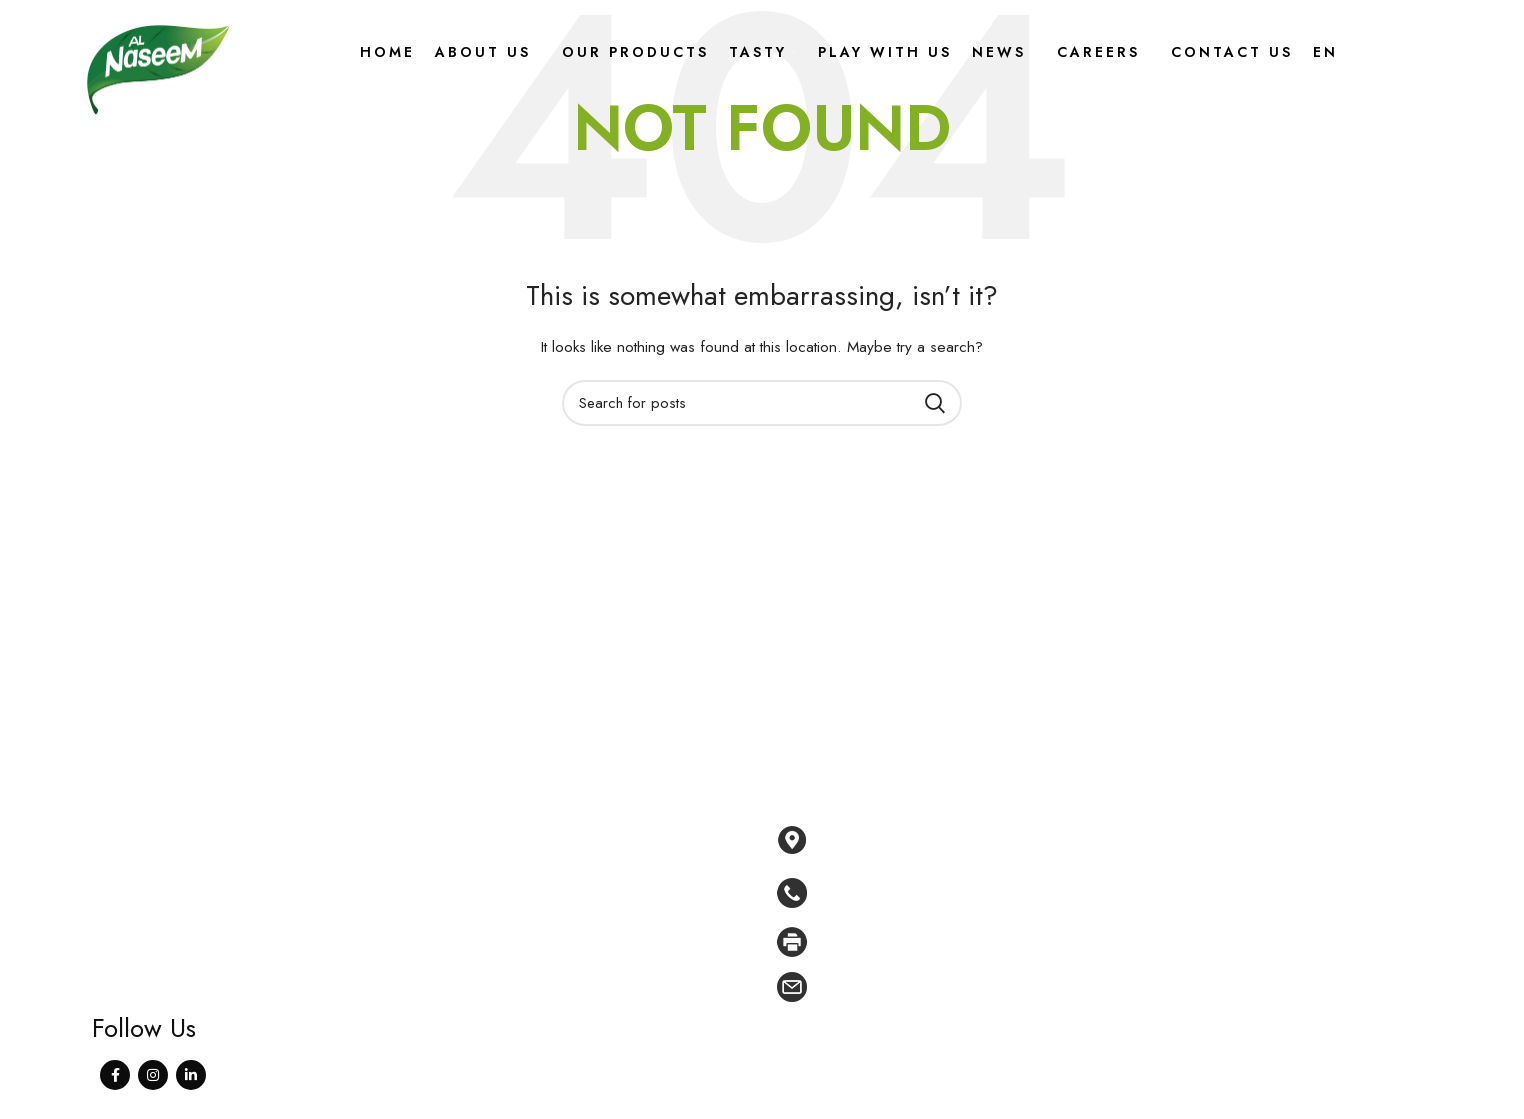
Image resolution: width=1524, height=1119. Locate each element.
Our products (618, 892)
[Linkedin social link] (191, 1075)
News (593, 983)
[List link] (1067, 893)
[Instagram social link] (153, 1075)
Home (593, 831)
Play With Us (615, 953)
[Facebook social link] (115, 1075)
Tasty (589, 923)
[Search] (762, 403)
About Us (604, 862)
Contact (599, 1044)
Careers (600, 1014)
